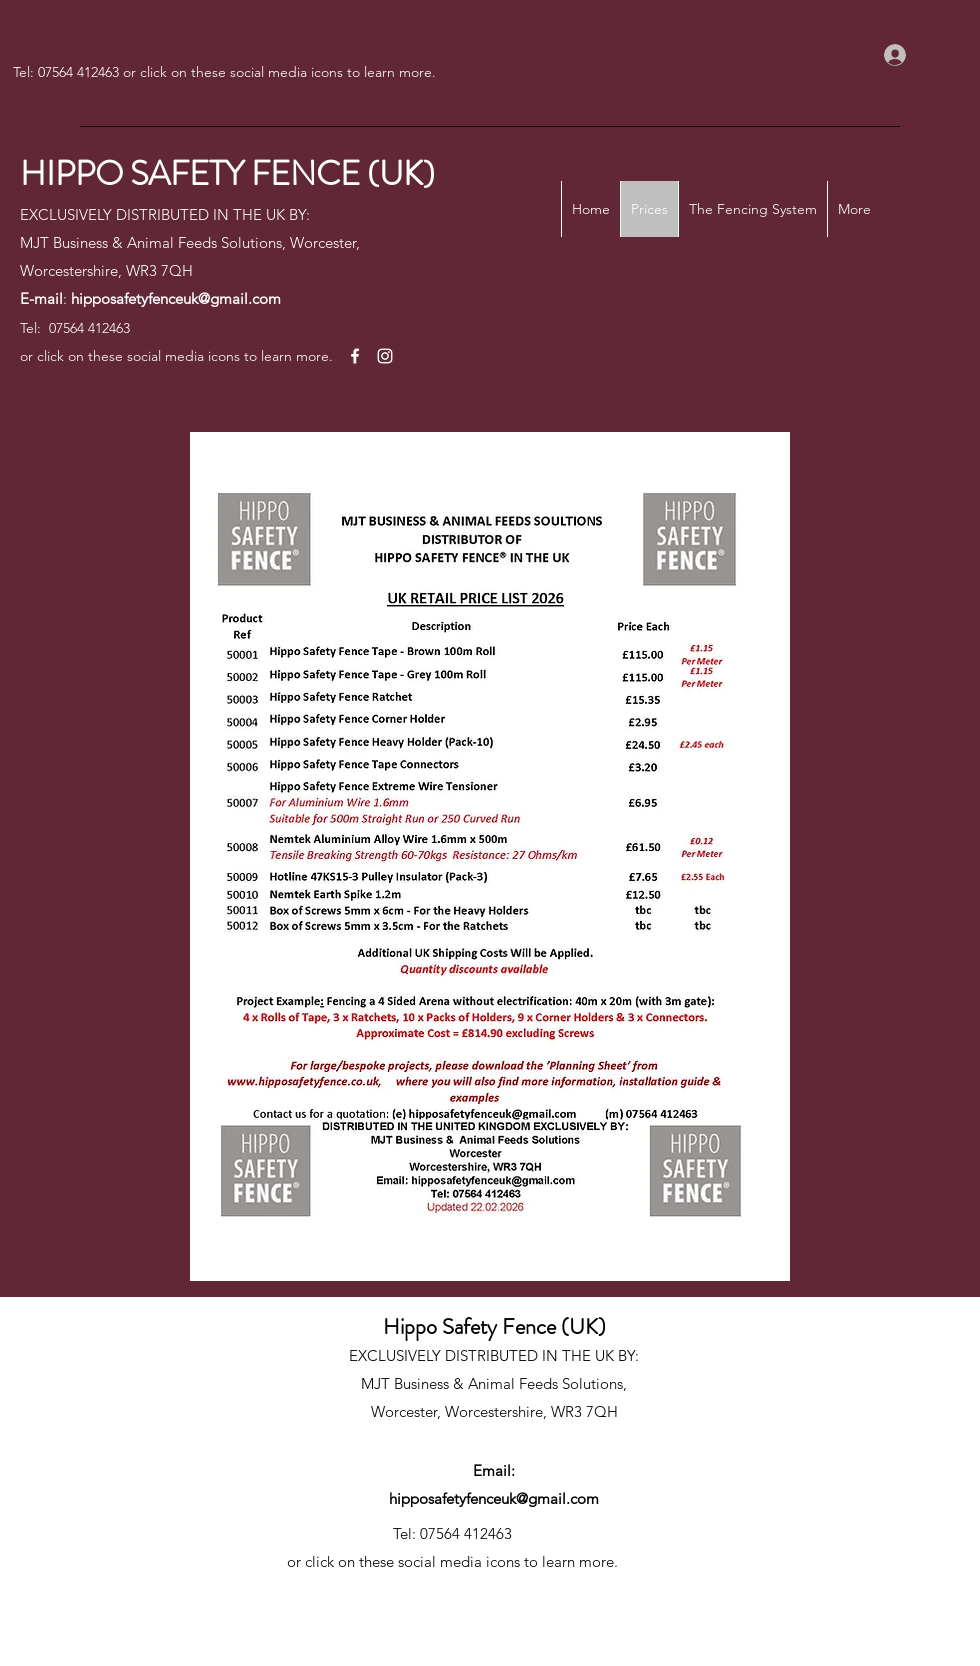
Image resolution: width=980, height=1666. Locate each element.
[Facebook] (355, 356)
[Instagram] (385, 356)
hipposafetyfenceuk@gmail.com (176, 298)
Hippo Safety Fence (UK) (494, 1326)
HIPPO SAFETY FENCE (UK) (227, 173)
